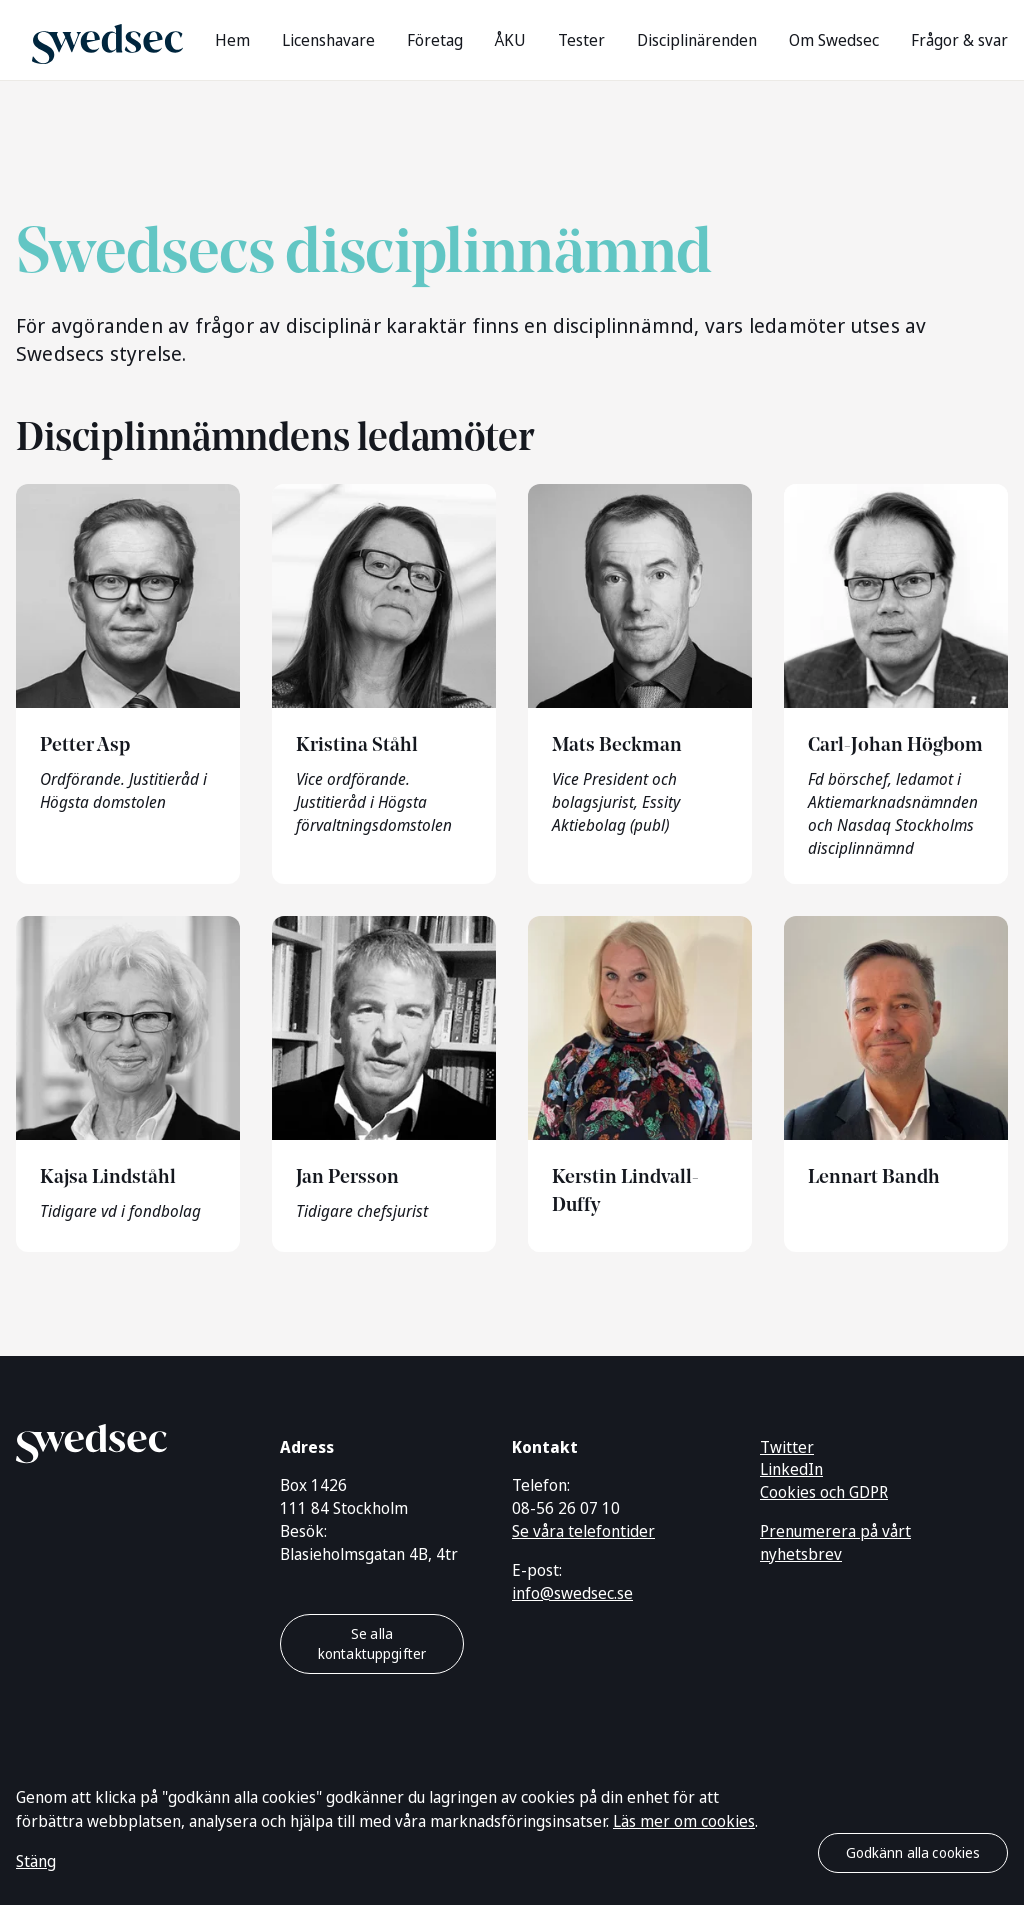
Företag (435, 40)
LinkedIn (791, 1469)
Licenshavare (328, 40)
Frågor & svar (959, 40)
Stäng (36, 1861)
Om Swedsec (834, 40)
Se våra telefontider (583, 1531)
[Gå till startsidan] (107, 39)
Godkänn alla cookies (913, 1852)
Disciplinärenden (697, 40)
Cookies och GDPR (824, 1492)
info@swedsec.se (572, 1593)
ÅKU (510, 40)
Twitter (787, 1447)
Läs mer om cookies (684, 1821)
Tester (581, 40)
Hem (232, 40)
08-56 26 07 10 (566, 1508)
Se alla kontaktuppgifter (372, 1643)
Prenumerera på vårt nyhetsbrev (835, 1542)
